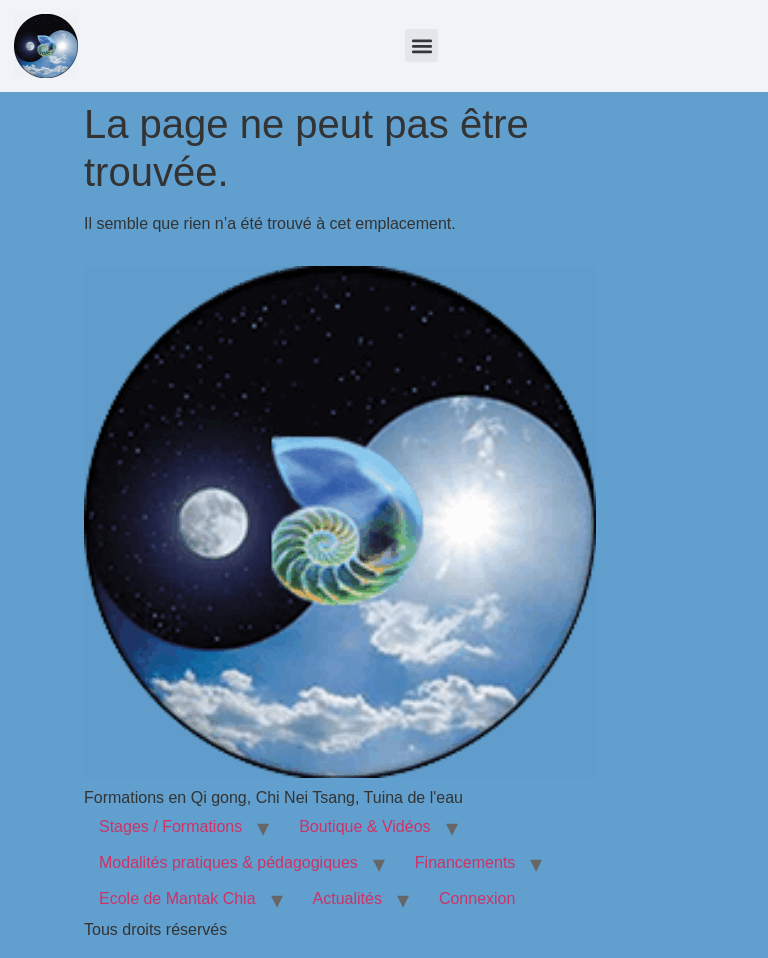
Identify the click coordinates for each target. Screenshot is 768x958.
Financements (465, 862)
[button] (421, 45)
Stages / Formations (170, 826)
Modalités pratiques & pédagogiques (228, 862)
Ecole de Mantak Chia (177, 898)
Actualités (347, 898)
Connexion (477, 898)
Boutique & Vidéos (364, 826)
